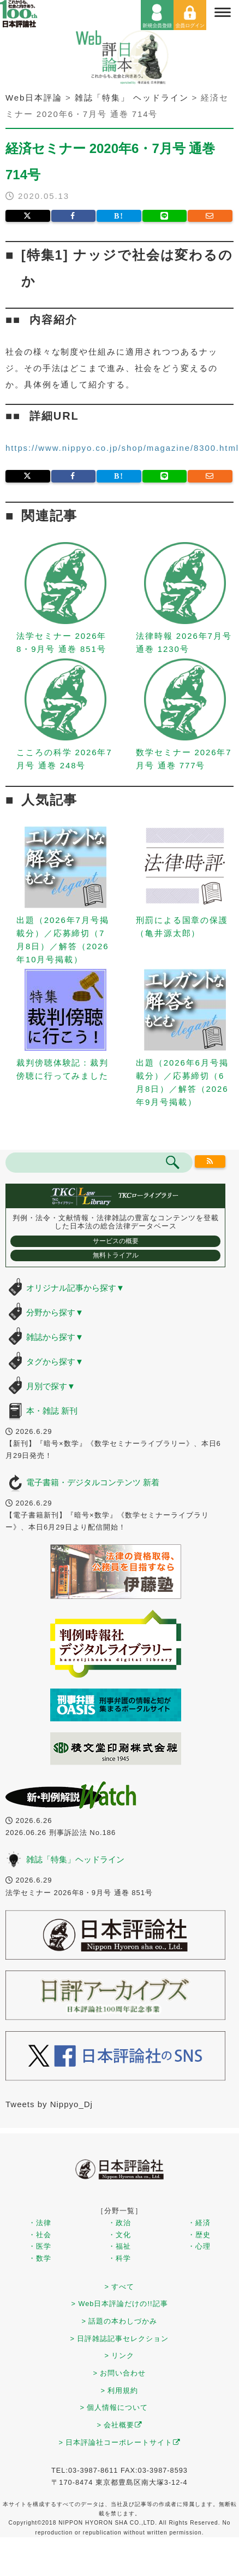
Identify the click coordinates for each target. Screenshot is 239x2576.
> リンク (120, 2355)
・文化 (119, 2235)
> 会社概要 (119, 2425)
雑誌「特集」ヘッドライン (75, 1859)
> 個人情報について (114, 2407)
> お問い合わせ (119, 2373)
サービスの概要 (116, 1241)
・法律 (39, 2223)
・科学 (119, 2258)
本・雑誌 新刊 (51, 1410)
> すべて (120, 2287)
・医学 (39, 2246)
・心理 (199, 2246)
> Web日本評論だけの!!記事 (119, 2303)
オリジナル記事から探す (75, 1287)
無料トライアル (116, 1255)
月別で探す (50, 1386)
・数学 (39, 2258)
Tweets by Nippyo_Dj (49, 2104)
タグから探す (54, 1361)
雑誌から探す (54, 1337)
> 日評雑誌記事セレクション (119, 2338)
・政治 (119, 2223)
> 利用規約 (120, 2390)
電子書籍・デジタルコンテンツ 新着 (92, 1482)
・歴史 (199, 2235)
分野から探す (54, 1312)
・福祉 (119, 2246)
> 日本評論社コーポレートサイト (120, 2442)
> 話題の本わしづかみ (120, 2321)
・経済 (199, 2223)
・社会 (39, 2235)
